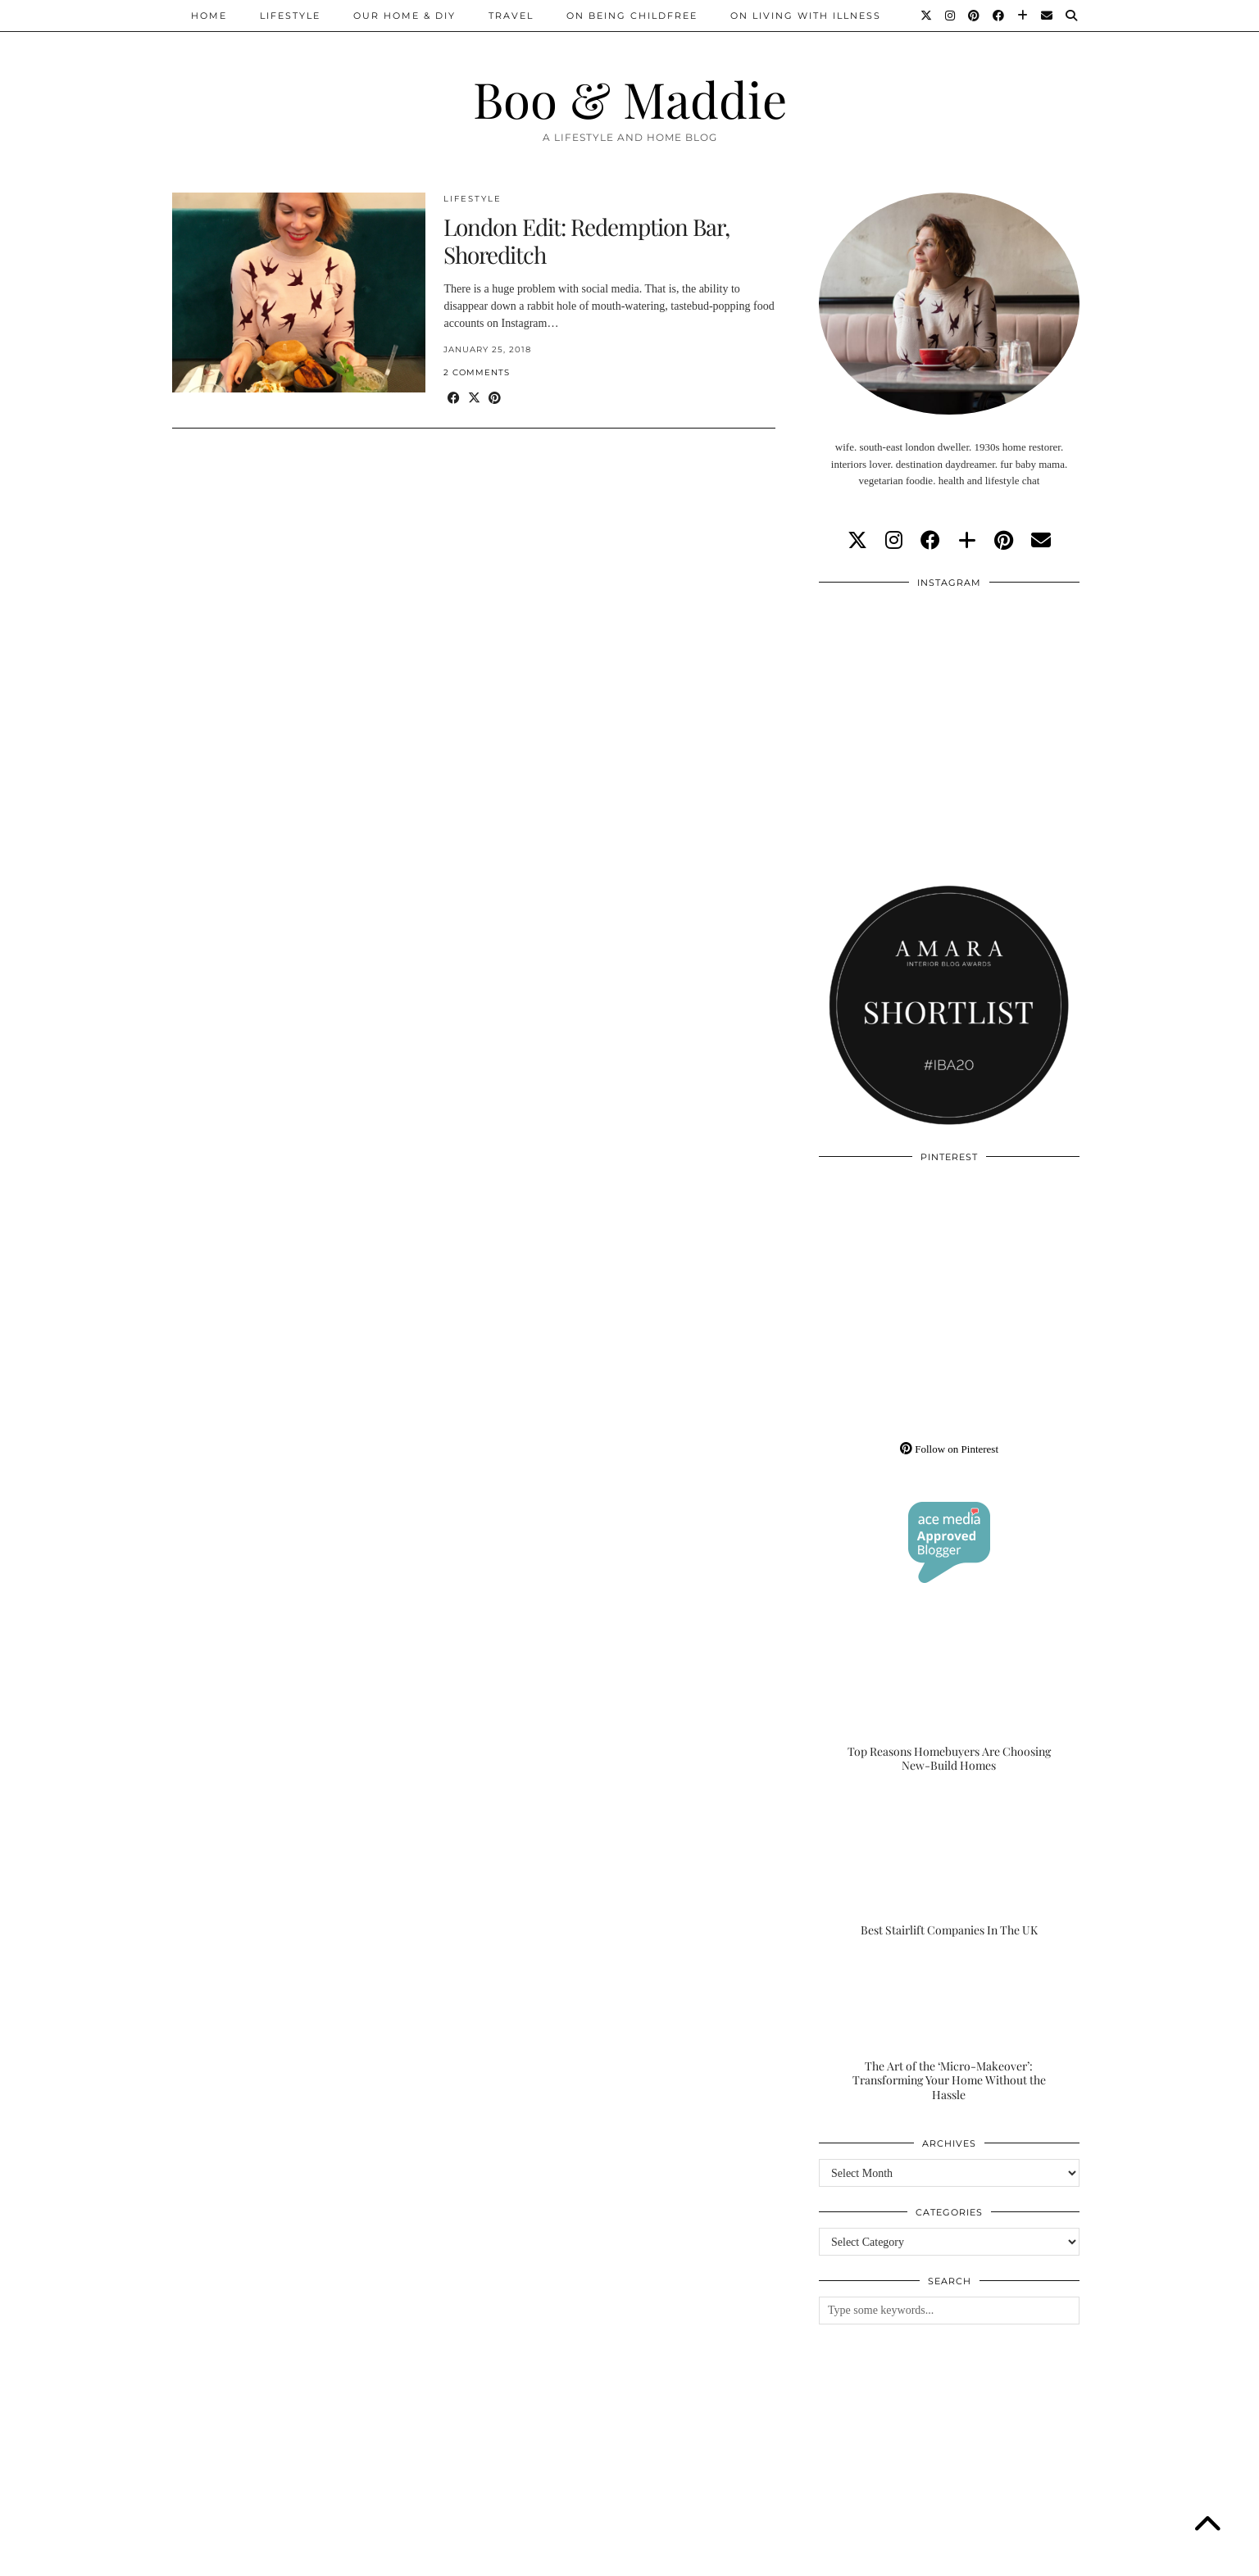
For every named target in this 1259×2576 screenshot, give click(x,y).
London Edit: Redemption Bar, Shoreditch (586, 240)
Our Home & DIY (404, 15)
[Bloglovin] (1023, 15)
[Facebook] (999, 15)
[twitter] (857, 540)
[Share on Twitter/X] (474, 398)
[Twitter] (927, 15)
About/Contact (368, 2557)
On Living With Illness (805, 15)
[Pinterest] (974, 15)
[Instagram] (951, 15)
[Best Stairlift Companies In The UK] (949, 1865)
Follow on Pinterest (949, 1449)
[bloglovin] (967, 540)
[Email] (1047, 15)
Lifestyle (290, 15)
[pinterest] (1003, 540)
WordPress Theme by (1002, 2557)
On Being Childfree (632, 15)
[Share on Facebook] (453, 398)
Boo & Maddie (630, 98)
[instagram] (893, 540)
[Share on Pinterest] (494, 398)
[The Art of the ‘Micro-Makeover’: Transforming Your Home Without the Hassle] (949, 2029)
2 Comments (476, 372)
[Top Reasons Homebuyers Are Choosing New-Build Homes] (949, 1701)
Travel (511, 15)
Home (209, 15)
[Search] (1072, 15)
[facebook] (930, 540)
